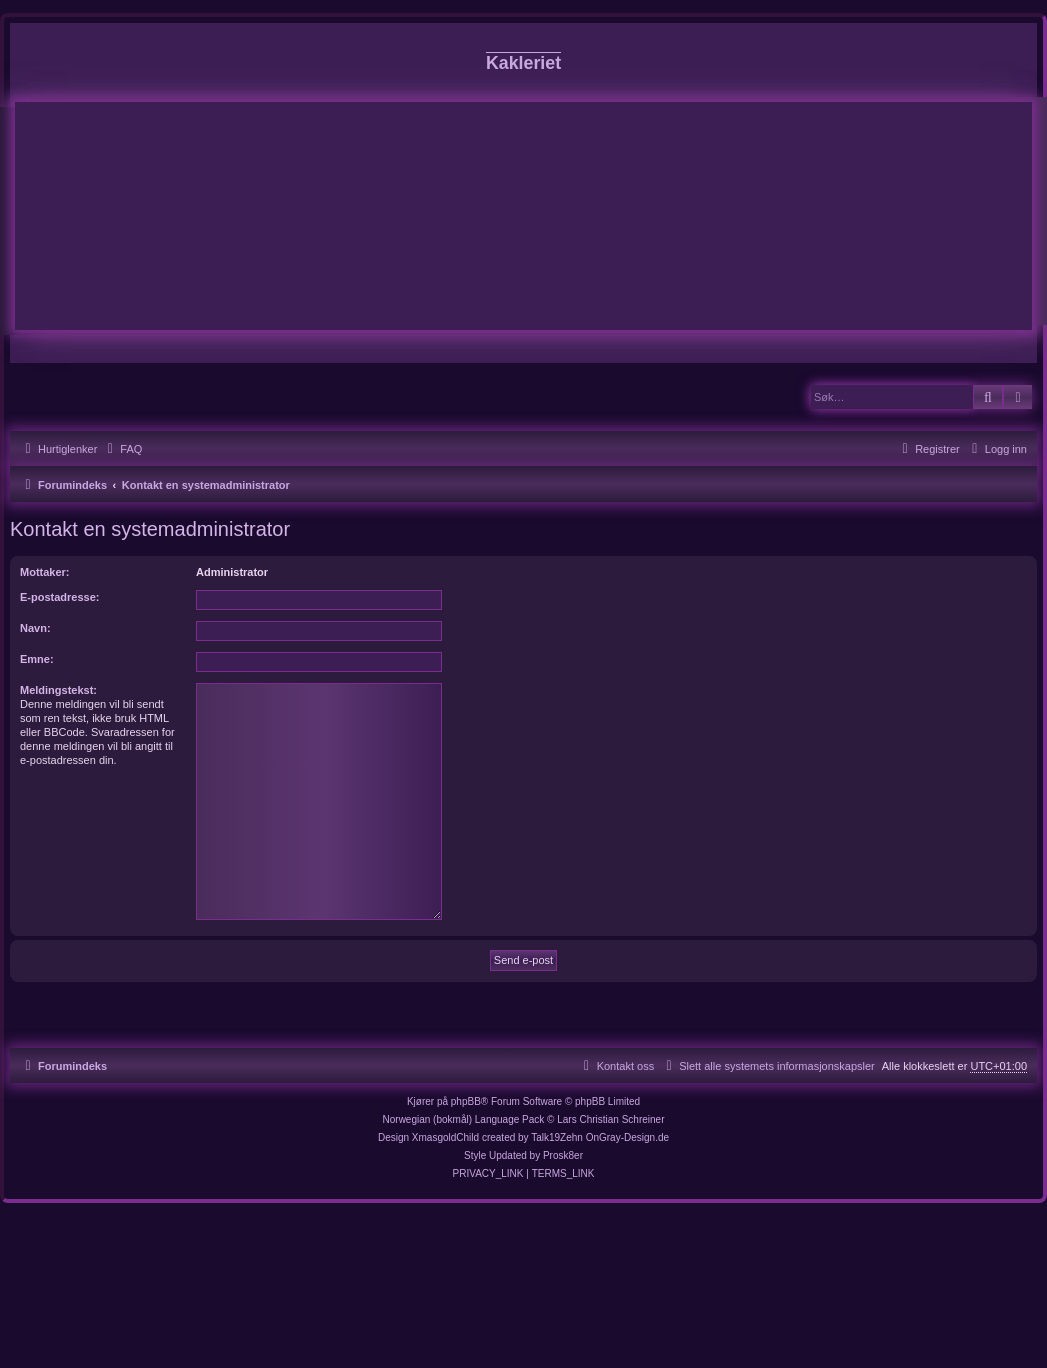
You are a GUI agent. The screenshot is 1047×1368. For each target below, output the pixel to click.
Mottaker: (45, 572)
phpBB (466, 1101)
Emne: (37, 659)
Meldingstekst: (58, 690)
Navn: (35, 628)
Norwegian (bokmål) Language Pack (464, 1119)
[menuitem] (122, 449)
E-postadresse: (59, 597)
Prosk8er (563, 1155)
